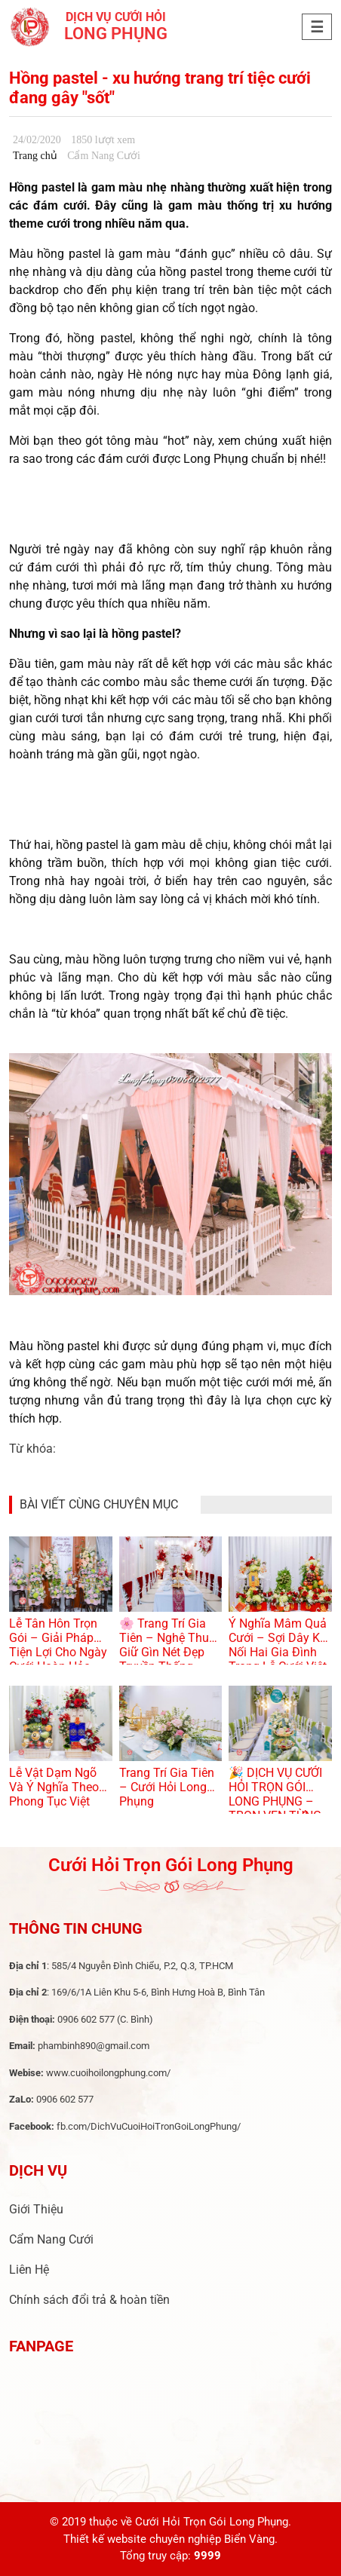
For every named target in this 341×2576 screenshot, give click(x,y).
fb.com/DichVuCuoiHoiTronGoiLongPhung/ (149, 2126)
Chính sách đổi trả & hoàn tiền (89, 2300)
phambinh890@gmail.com (93, 2045)
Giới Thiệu (36, 2209)
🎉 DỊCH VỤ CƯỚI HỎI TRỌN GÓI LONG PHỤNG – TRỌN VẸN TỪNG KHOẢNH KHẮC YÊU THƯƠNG (275, 1809)
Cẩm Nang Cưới (51, 2239)
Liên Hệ (29, 2269)
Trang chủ (35, 155)
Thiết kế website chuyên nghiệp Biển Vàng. (170, 2539)
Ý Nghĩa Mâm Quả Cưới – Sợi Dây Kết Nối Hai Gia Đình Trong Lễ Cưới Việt (279, 1645)
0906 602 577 (86, 2019)
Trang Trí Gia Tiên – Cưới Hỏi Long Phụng (166, 1787)
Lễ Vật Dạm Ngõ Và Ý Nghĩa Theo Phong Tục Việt (54, 1787)
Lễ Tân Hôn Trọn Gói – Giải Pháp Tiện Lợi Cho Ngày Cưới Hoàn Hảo (58, 1645)
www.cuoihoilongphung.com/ (108, 2072)
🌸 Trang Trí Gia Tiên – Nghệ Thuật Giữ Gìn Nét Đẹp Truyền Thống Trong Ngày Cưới (169, 1652)
